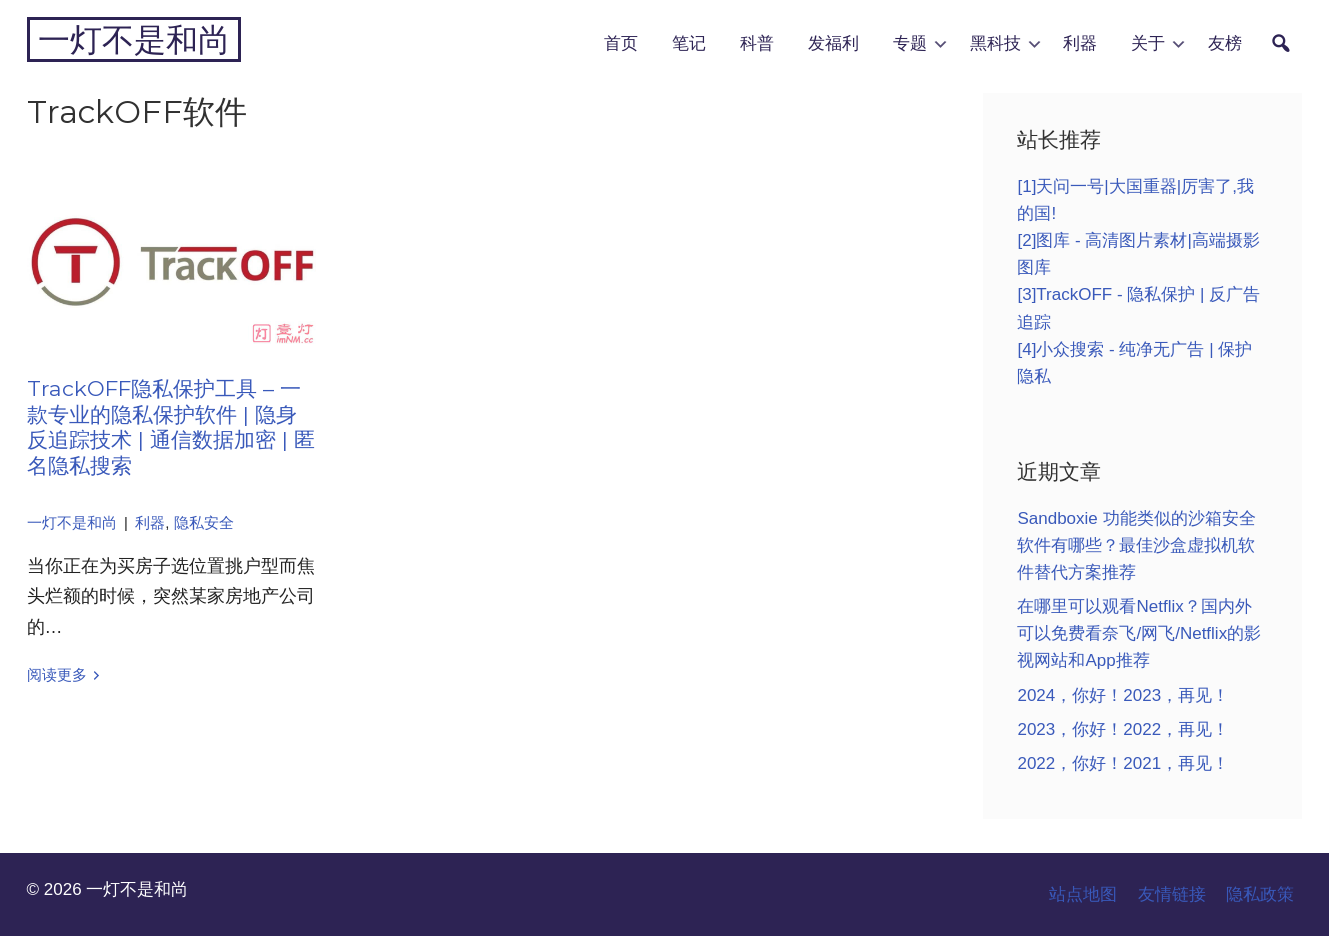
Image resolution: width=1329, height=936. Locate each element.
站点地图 (1083, 894)
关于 (1148, 43)
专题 (910, 43)
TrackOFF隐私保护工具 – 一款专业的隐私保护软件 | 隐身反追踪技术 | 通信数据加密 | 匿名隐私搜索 (171, 426)
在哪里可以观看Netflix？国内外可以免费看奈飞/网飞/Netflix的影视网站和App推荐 (1139, 633)
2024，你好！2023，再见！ (1123, 695)
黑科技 (995, 43)
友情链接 (1172, 894)
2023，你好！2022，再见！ (1123, 729)
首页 (621, 43)
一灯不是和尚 (134, 39)
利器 (1080, 43)
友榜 (1225, 43)
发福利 (833, 43)
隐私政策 (1260, 894)
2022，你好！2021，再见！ (1123, 763)
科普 (757, 43)
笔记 (689, 43)
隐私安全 (204, 523)
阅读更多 (57, 675)
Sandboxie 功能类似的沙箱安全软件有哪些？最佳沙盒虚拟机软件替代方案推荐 (1136, 545)
